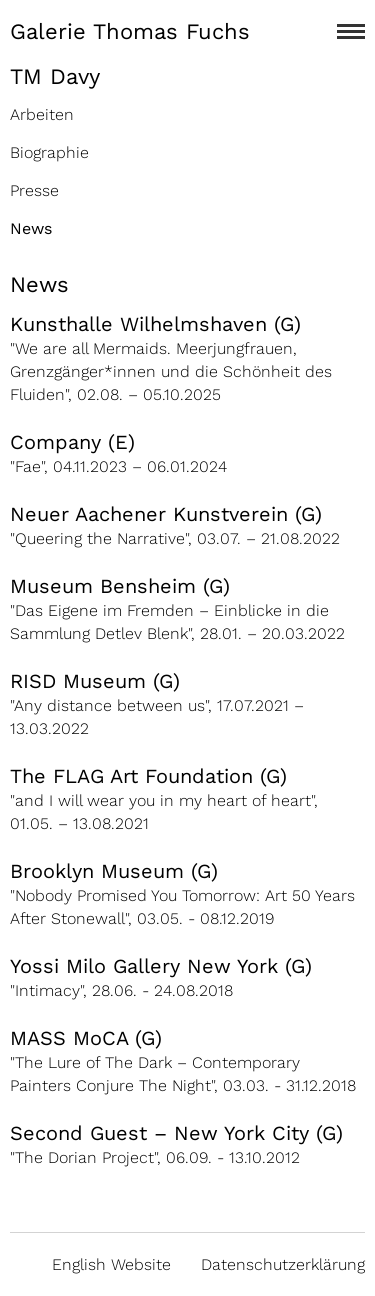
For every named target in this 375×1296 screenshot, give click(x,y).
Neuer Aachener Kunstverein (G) (166, 514)
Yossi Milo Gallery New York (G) (161, 966)
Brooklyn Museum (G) (114, 871)
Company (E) (72, 442)
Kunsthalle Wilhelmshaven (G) (155, 324)
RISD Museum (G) (95, 681)
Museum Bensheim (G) (120, 586)
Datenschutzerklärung (283, 1264)
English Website (111, 1264)
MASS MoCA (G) (86, 1038)
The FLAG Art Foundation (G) (148, 776)
